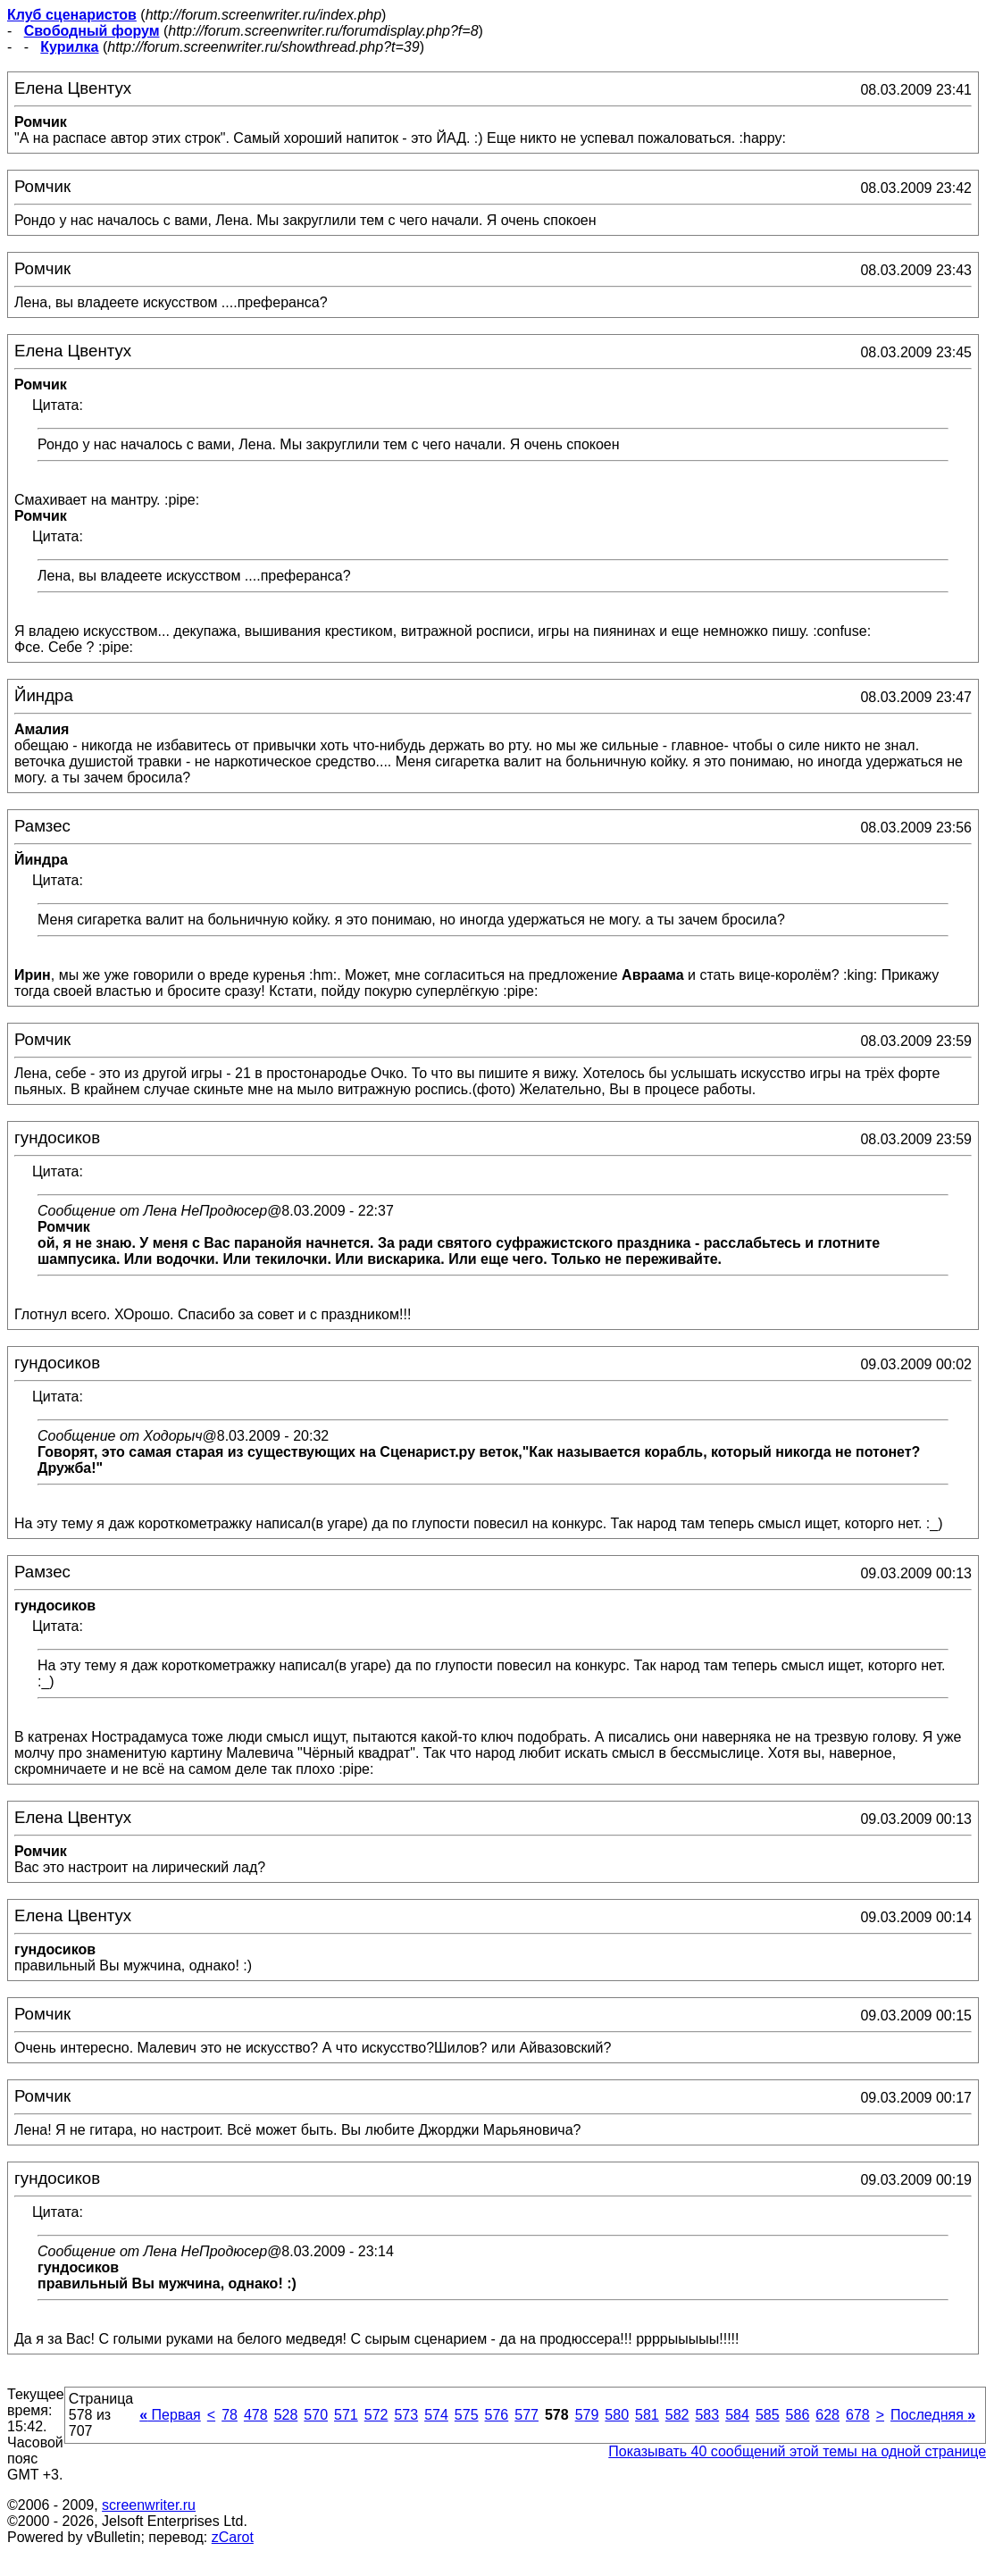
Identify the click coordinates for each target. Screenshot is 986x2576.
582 (677, 2414)
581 (647, 2414)
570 (316, 2414)
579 (587, 2414)
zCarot (233, 2537)
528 (286, 2414)
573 (406, 2414)
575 (467, 2414)
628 (827, 2414)
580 (617, 2414)
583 (707, 2414)
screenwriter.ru (149, 2505)
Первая (170, 2414)
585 (768, 2414)
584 (737, 2414)
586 (798, 2414)
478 (256, 2414)
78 (229, 2414)
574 (436, 2414)
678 (858, 2414)
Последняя (932, 2414)
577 (526, 2414)
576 (497, 2414)
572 (376, 2414)
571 (346, 2414)
